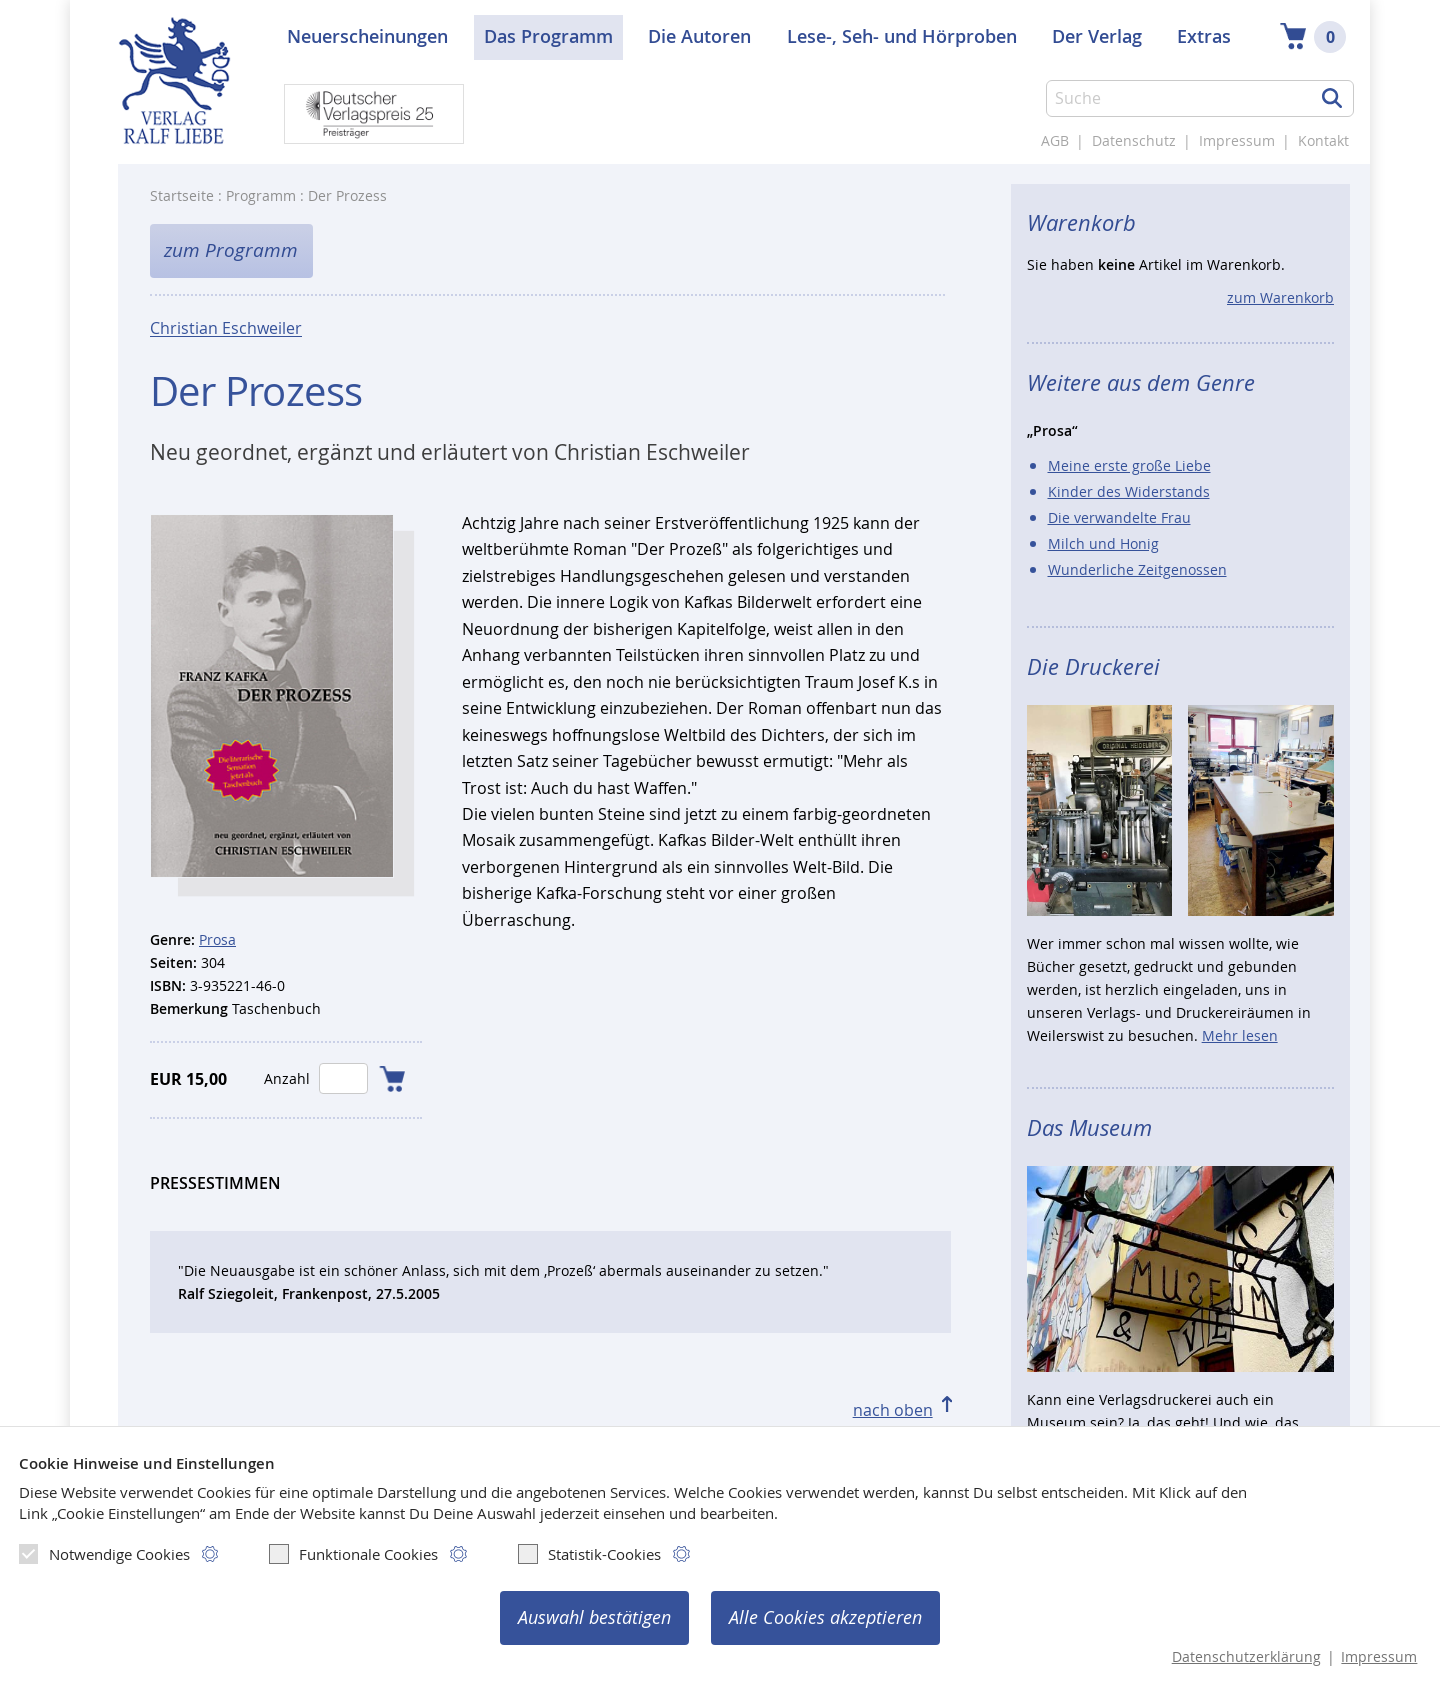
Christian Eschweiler (226, 328)
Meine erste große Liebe (1129, 465)
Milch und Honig (1103, 543)
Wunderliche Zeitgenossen (1137, 569)
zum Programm (231, 250)
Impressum (1237, 140)
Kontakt (1323, 140)
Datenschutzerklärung (1246, 1657)
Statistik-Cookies (589, 1554)
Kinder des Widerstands (1129, 491)
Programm (261, 195)
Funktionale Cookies (353, 1554)
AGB (1055, 140)
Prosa (217, 939)
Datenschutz (1134, 140)
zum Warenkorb (1280, 297)
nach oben (893, 1410)
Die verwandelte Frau (1119, 517)
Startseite (182, 195)
